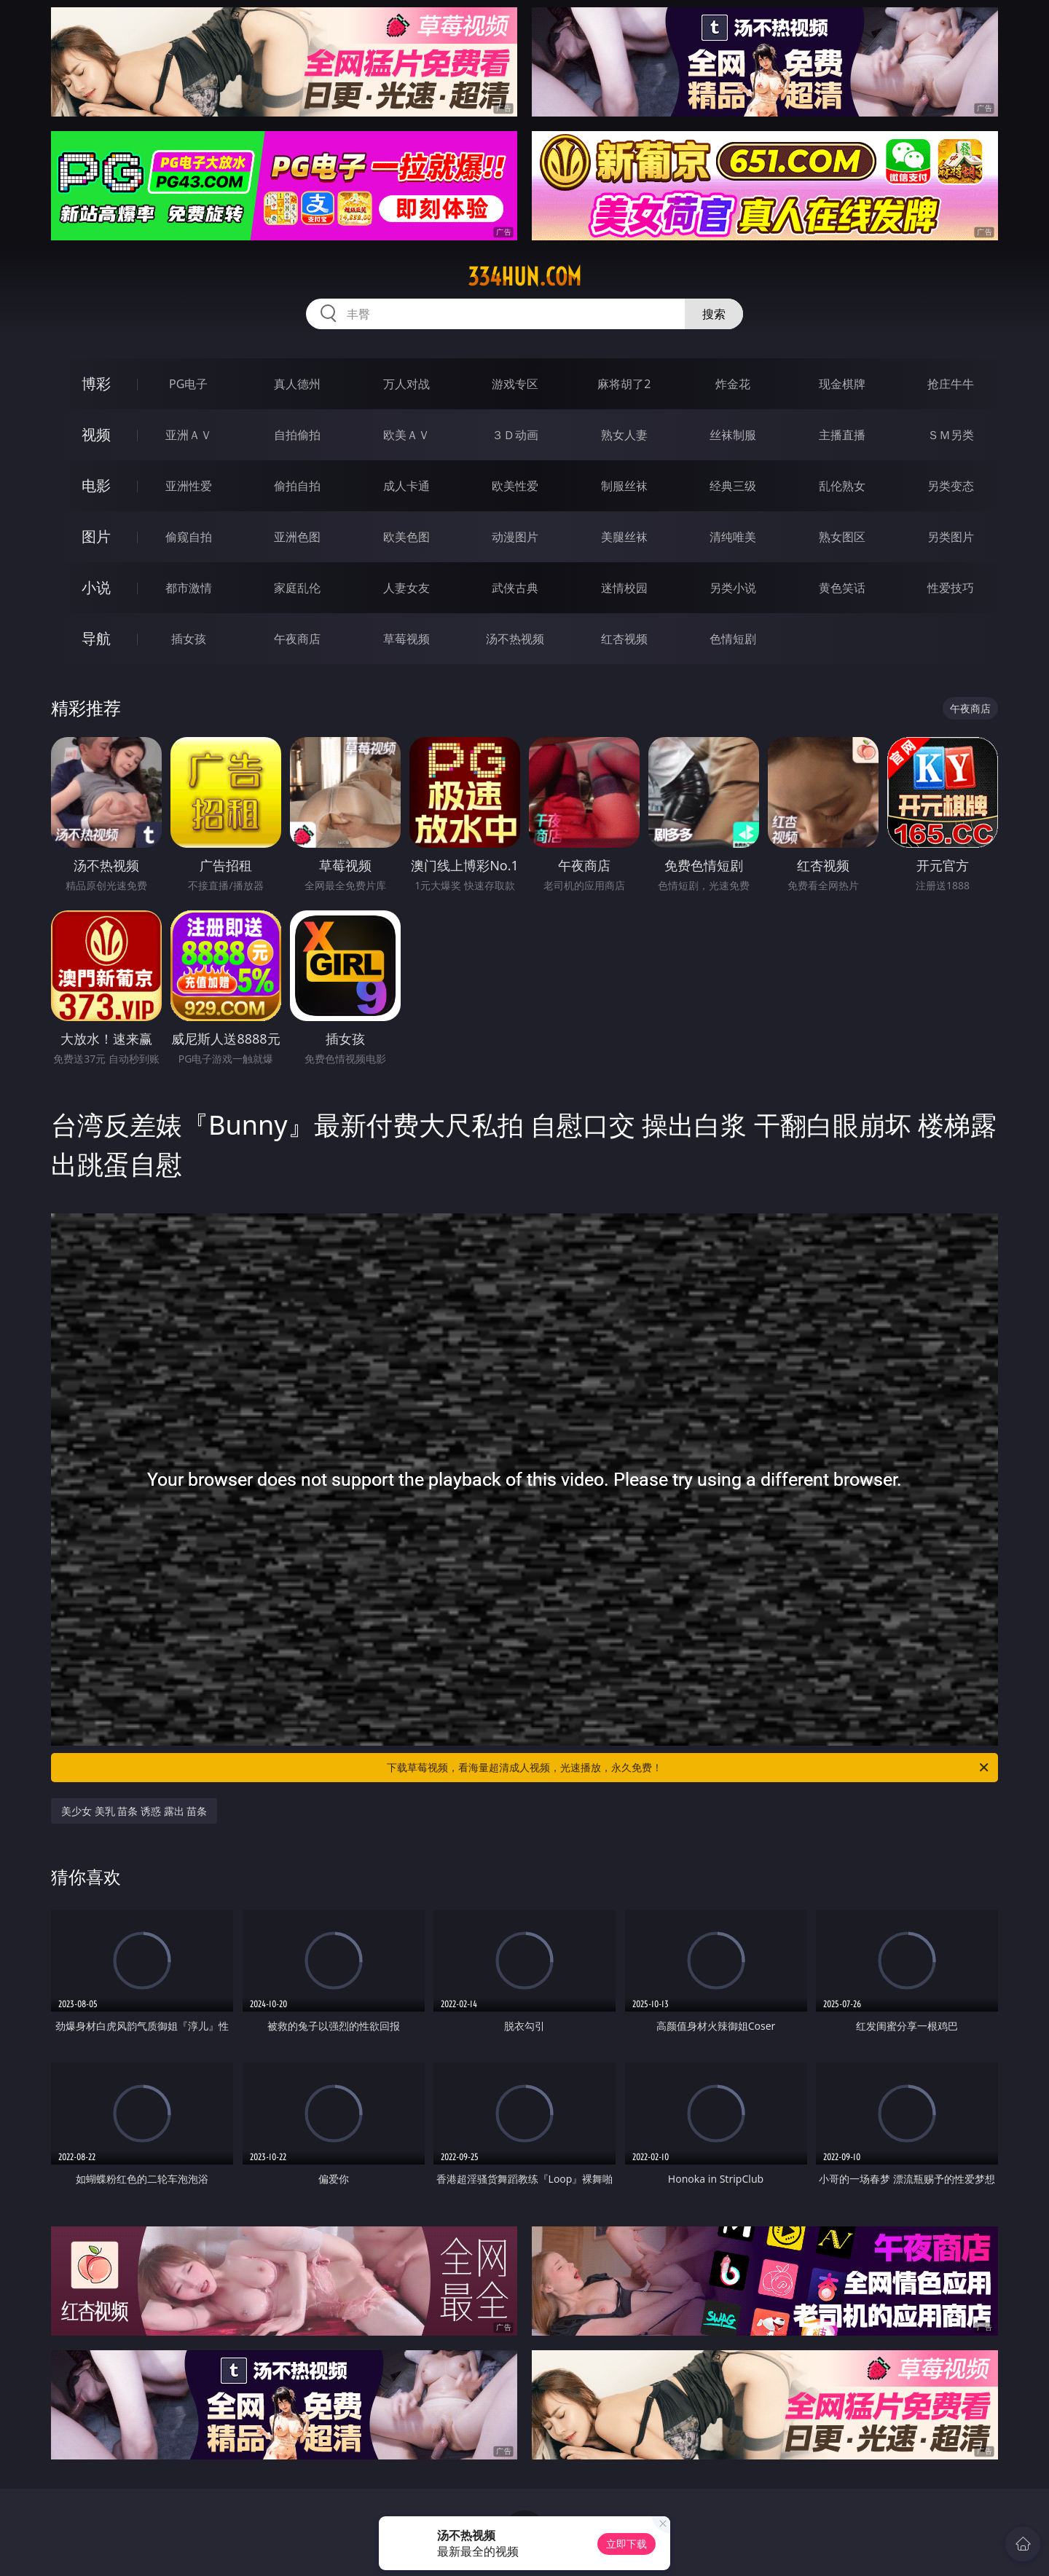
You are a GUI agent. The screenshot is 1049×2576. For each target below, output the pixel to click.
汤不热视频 (515, 639)
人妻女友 (406, 588)
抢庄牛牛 (950, 384)
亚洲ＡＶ (188, 435)
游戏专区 (515, 384)
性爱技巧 (950, 588)
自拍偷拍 (297, 435)
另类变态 (950, 486)
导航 (96, 638)
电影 (96, 485)
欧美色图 (406, 537)
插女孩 (188, 639)
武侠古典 (515, 588)
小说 (96, 587)
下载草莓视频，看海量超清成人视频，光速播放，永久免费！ (689, 1767)
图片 (96, 536)
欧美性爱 (515, 486)
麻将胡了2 (624, 384)
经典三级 (733, 486)
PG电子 (188, 384)
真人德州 (297, 384)
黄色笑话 (842, 588)
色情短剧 (733, 639)
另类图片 (950, 537)
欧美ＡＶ (406, 435)
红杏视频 (624, 639)
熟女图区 (842, 537)
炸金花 (732, 384)
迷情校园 (624, 588)
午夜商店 (297, 639)
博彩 (96, 383)
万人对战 (406, 384)
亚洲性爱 (188, 486)
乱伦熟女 (842, 486)
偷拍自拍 (297, 486)
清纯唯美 (733, 537)
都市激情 (188, 588)
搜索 (714, 314)
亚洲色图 (297, 537)
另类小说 (733, 588)
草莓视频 (406, 639)
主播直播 (842, 435)
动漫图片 (515, 537)
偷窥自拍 (188, 537)
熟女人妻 (624, 435)
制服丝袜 (624, 486)
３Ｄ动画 (515, 435)
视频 (96, 434)
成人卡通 (406, 486)
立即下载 (626, 2544)
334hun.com (524, 276)
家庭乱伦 (297, 588)
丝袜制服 (733, 435)
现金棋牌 (842, 384)
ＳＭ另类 (950, 435)
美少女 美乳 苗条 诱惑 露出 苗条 (134, 1811)
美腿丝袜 (624, 537)
